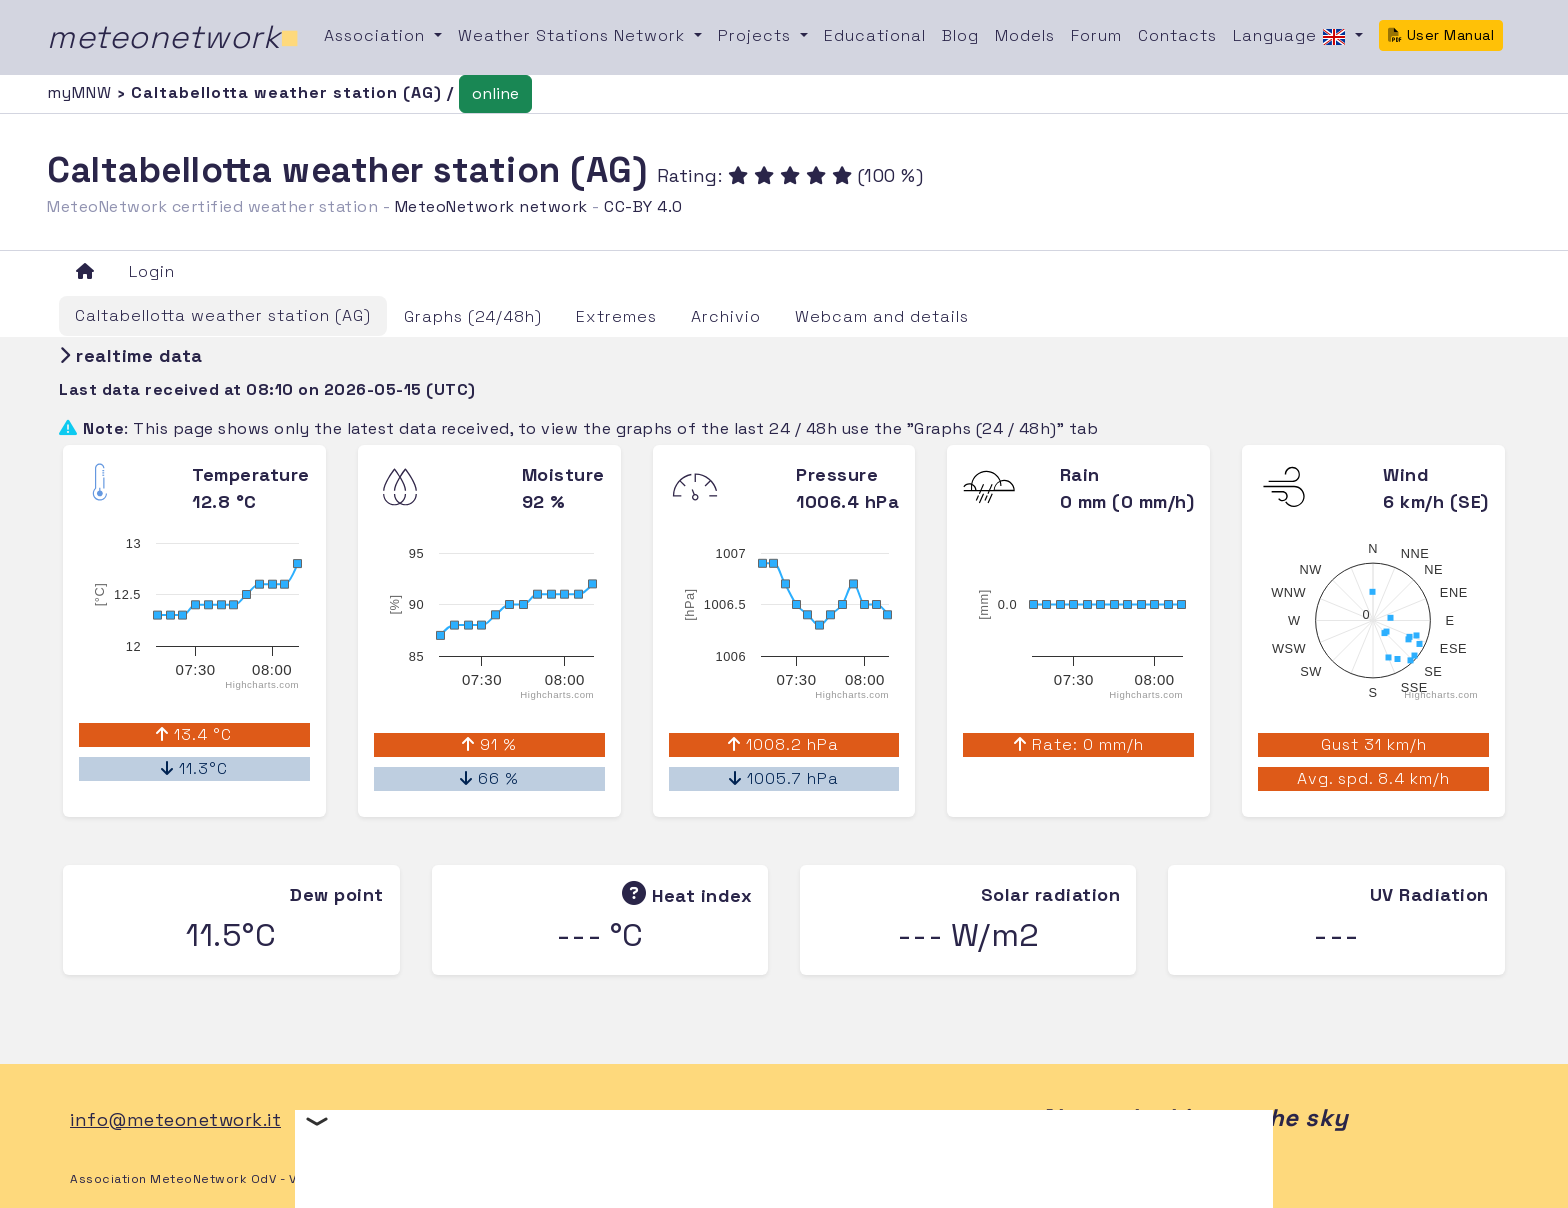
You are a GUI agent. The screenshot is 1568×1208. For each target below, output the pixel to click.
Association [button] (377, 35)
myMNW (82, 92)
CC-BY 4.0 (643, 206)
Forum (1096, 35)
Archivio (726, 316)
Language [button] (1292, 37)
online (495, 93)
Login (152, 271)
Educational (875, 35)
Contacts (1177, 35)
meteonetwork (173, 37)
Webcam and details (882, 316)
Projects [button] (757, 35)
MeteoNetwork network (491, 206)
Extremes (616, 316)
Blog (960, 35)
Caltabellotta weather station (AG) (223, 315)
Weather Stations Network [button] (574, 35)
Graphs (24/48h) (473, 316)
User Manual (1441, 35)
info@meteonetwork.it (175, 1119)
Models (1025, 35)
